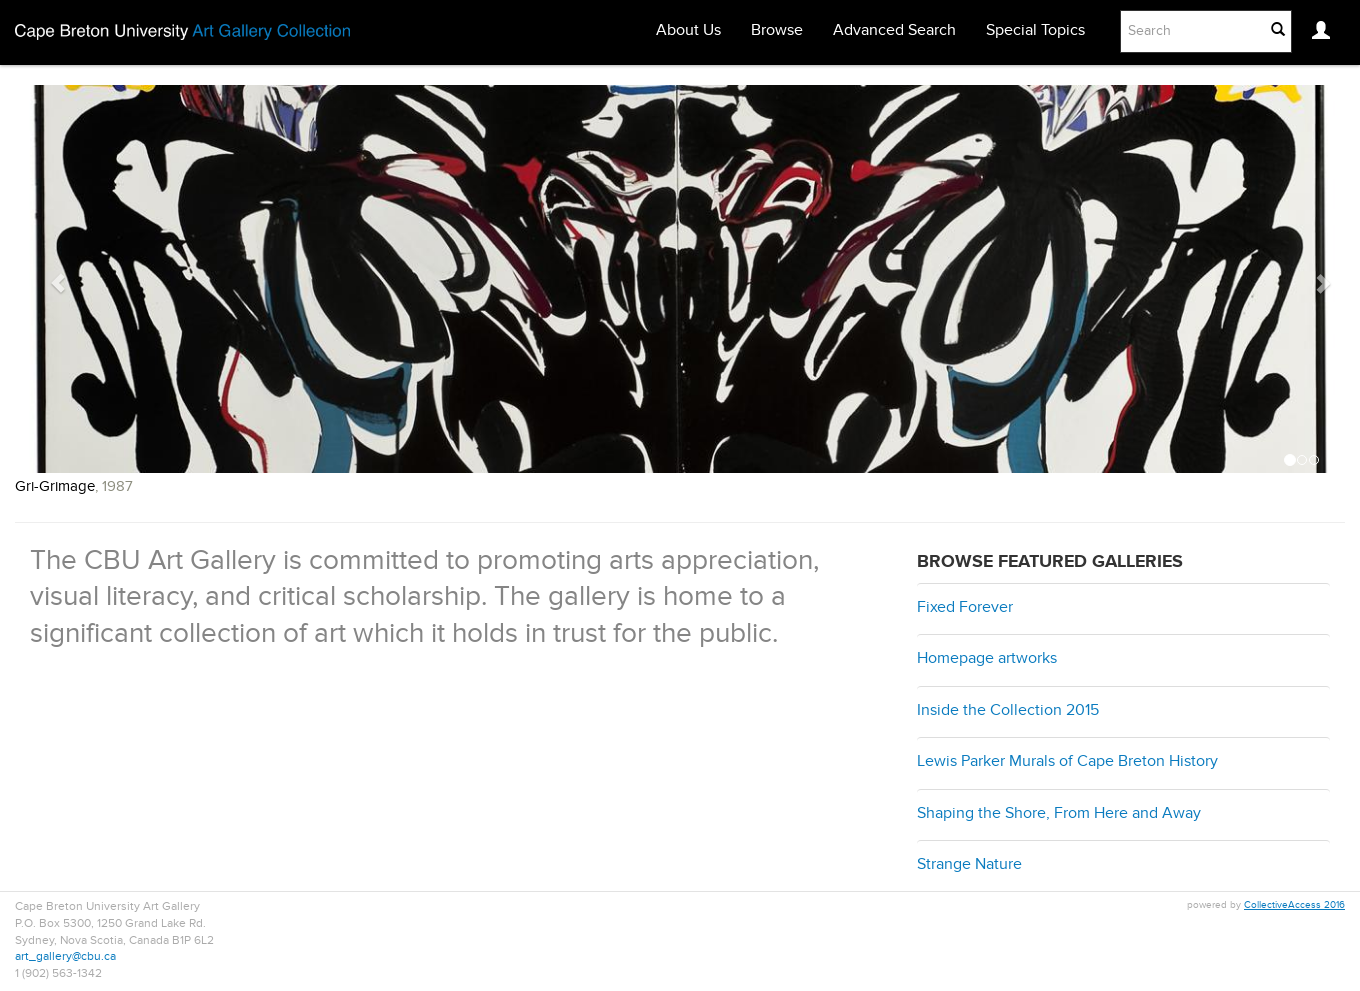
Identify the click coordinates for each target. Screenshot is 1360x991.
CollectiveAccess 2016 (1294, 905)
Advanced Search (894, 31)
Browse (777, 31)
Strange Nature (969, 865)
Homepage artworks (987, 659)
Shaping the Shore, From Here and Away (1059, 814)
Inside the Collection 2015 (1008, 711)
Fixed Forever (965, 608)
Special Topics (1035, 31)
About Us (688, 31)
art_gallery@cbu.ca (65, 957)
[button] (48, 293)
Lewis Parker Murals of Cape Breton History (1067, 762)
